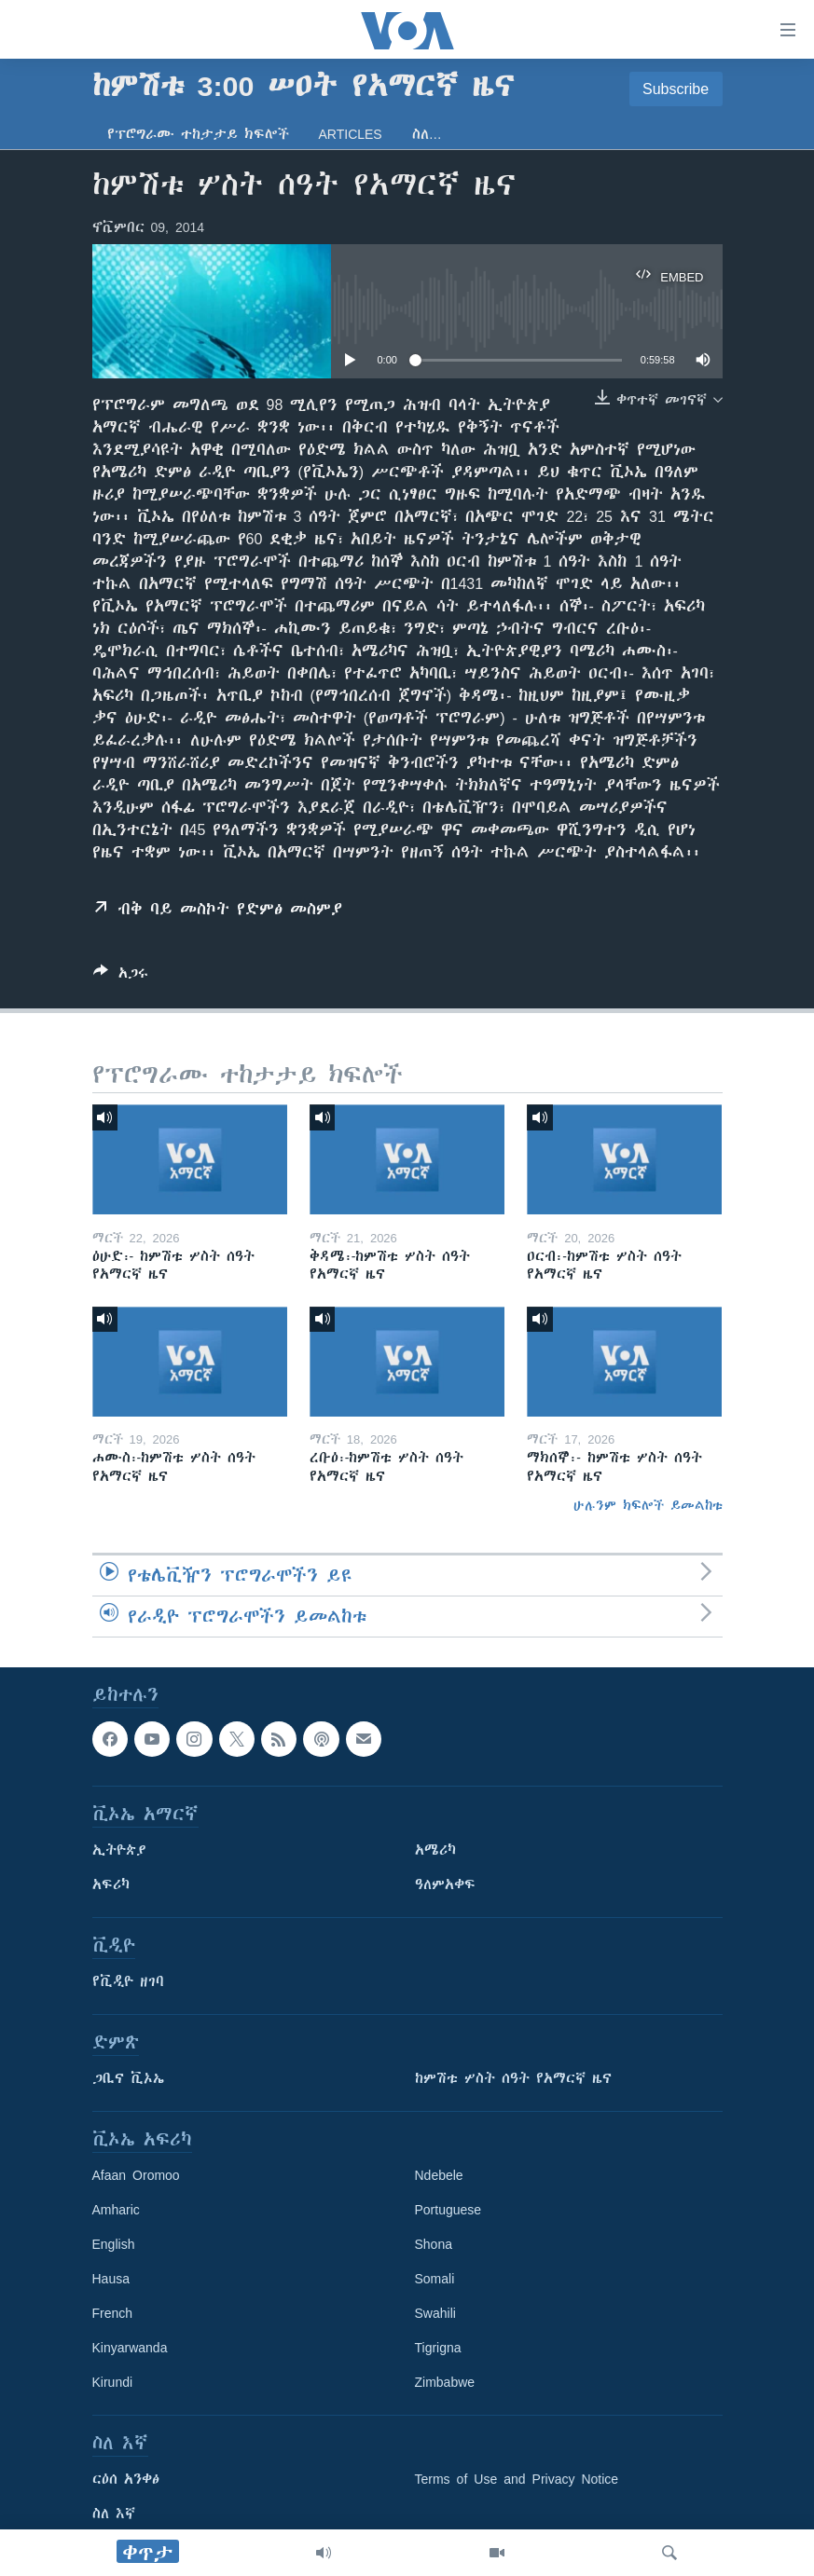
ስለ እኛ (113, 2513)
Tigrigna (438, 2347)
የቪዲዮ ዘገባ (128, 1981)
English (113, 2244)
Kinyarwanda (130, 2347)
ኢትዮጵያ (119, 1850)
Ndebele (439, 2175)
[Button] (120, 976)
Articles (350, 134)
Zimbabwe (445, 2382)
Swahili (435, 2313)
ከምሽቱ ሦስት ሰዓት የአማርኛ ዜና (513, 2078)
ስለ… (427, 134)
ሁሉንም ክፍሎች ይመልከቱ (648, 1505)
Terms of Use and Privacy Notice (517, 2479)
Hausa (111, 2278)
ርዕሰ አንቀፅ (125, 2479)
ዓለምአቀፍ (445, 1884)
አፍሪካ (111, 1884)
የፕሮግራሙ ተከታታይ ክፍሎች (198, 134)
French (112, 2313)
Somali (435, 2278)
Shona (433, 2244)
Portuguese (448, 2209)
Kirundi (112, 2382)
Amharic (116, 2209)
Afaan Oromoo (136, 2175)
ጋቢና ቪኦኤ (128, 2078)
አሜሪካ (435, 1850)
